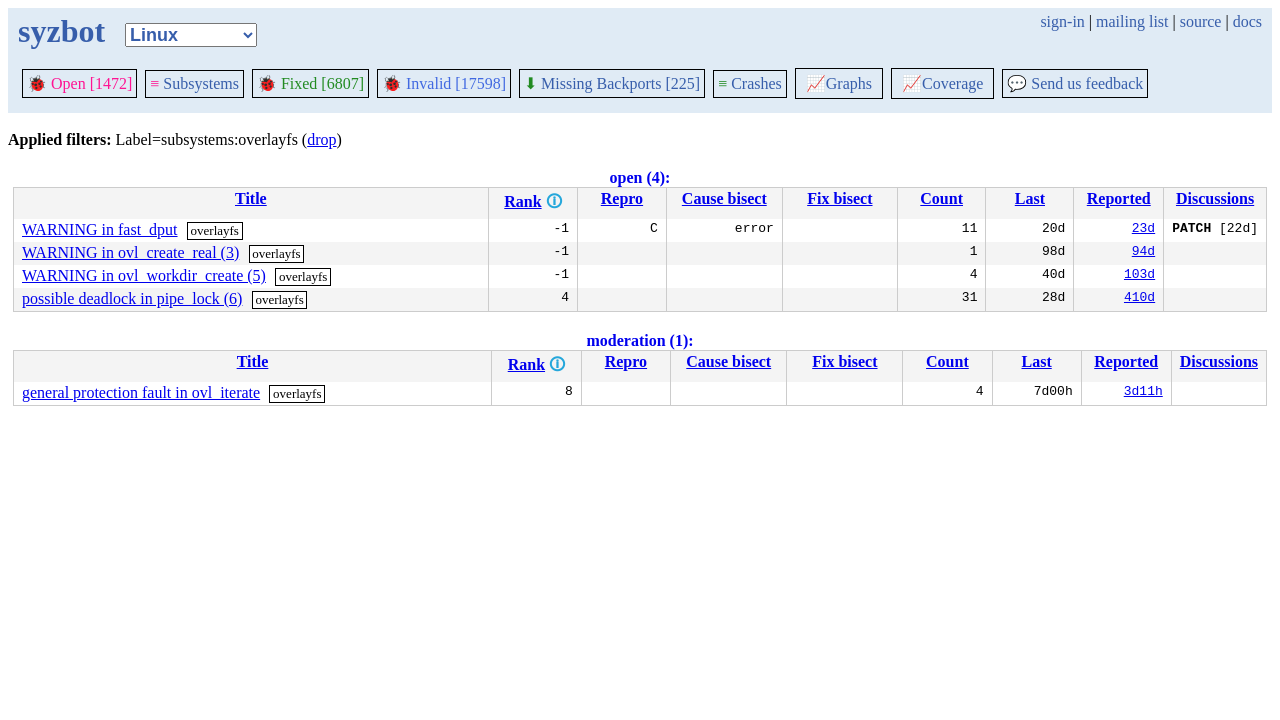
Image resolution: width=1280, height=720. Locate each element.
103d (1139, 276)
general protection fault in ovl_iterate (141, 392)
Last (1030, 198)
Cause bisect (724, 198)
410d (1139, 299)
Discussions (1215, 198)
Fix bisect (839, 198)
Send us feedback (1075, 83)
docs (1247, 21)
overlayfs (215, 230)
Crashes (750, 83)
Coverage (942, 83)
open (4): (640, 177)
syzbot (61, 31)
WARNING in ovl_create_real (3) (130, 252)
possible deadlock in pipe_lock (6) (132, 298)
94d (1143, 253)
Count (941, 198)
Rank (522, 201)
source (1201, 21)
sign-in (1062, 21)
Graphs (839, 83)
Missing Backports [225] (612, 83)
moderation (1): (639, 340)
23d (1143, 230)
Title (251, 198)
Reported (1119, 198)
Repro (622, 198)
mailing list (1132, 21)
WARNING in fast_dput (100, 229)
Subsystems (194, 83)
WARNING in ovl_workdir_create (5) (144, 275)
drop (321, 139)
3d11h (1143, 393)
